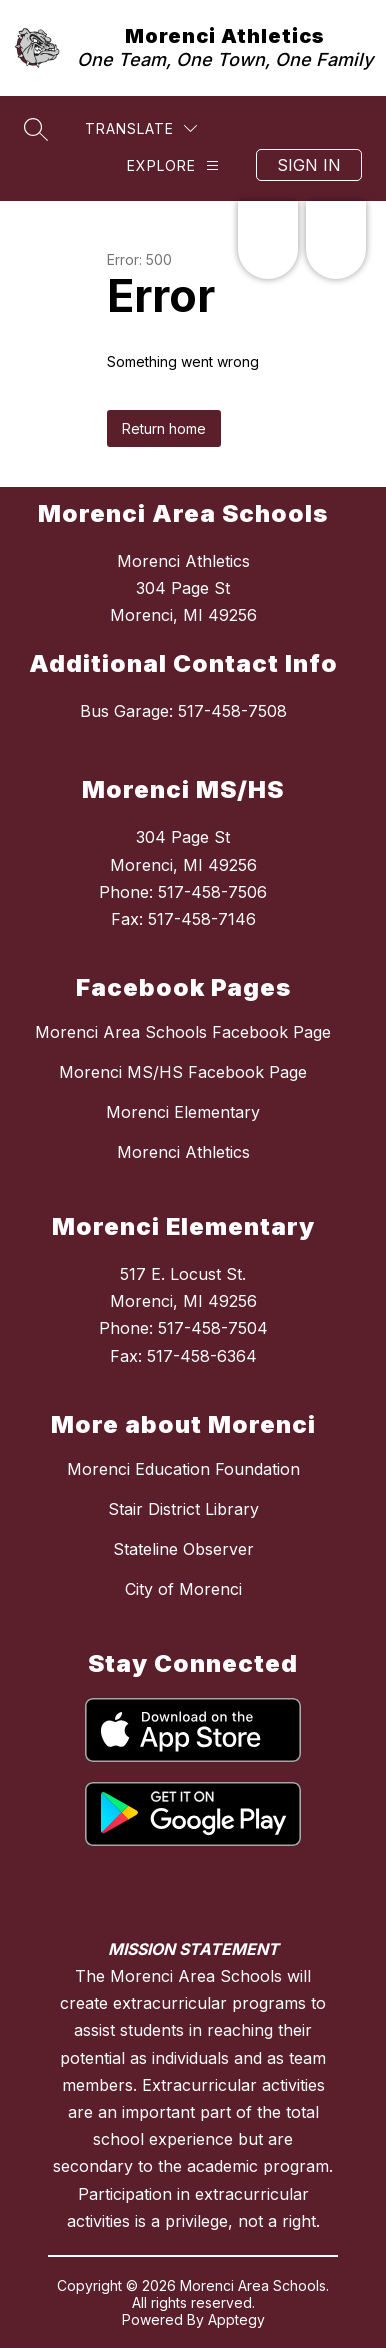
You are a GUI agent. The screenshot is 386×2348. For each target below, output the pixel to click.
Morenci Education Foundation (183, 1469)
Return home (164, 428)
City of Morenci (183, 1589)
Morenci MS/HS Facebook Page (183, 1072)
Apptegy (236, 2319)
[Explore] (173, 165)
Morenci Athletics (183, 1152)
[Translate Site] (141, 128)
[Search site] (36, 129)
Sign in (309, 165)
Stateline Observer (183, 1549)
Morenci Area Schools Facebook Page (183, 1032)
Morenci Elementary (183, 1112)
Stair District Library (183, 1509)
